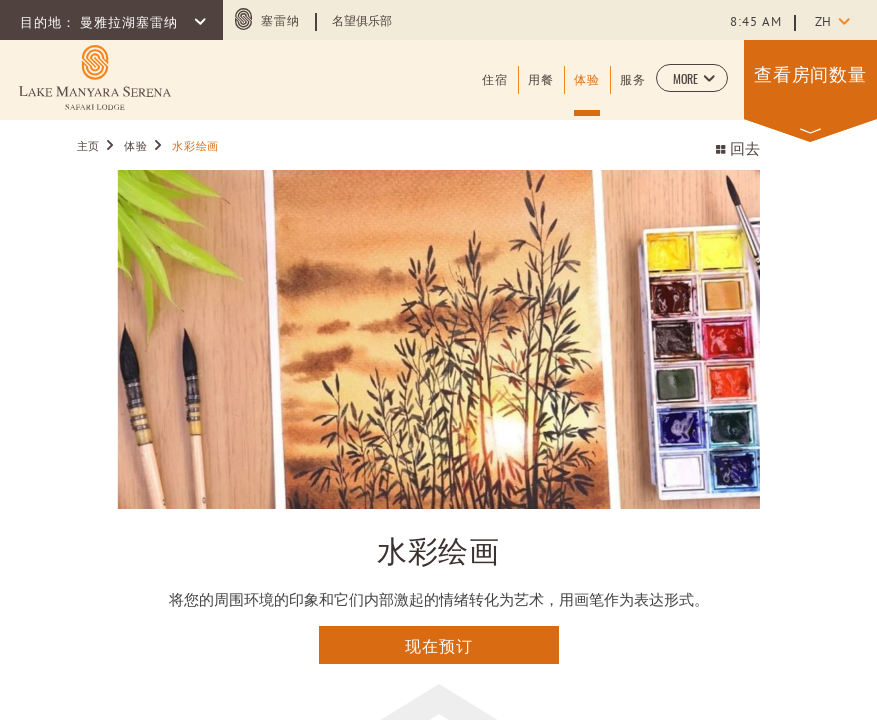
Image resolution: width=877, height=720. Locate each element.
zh (823, 23)
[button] (692, 78)
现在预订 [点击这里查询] (439, 645)
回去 (737, 150)
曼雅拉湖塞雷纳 (131, 24)
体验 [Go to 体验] (135, 147)
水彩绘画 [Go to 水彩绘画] (195, 147)
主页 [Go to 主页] (90, 147)
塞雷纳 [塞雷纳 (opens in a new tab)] (280, 22)
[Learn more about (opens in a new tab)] (95, 77)
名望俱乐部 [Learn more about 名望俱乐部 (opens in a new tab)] (362, 22)
